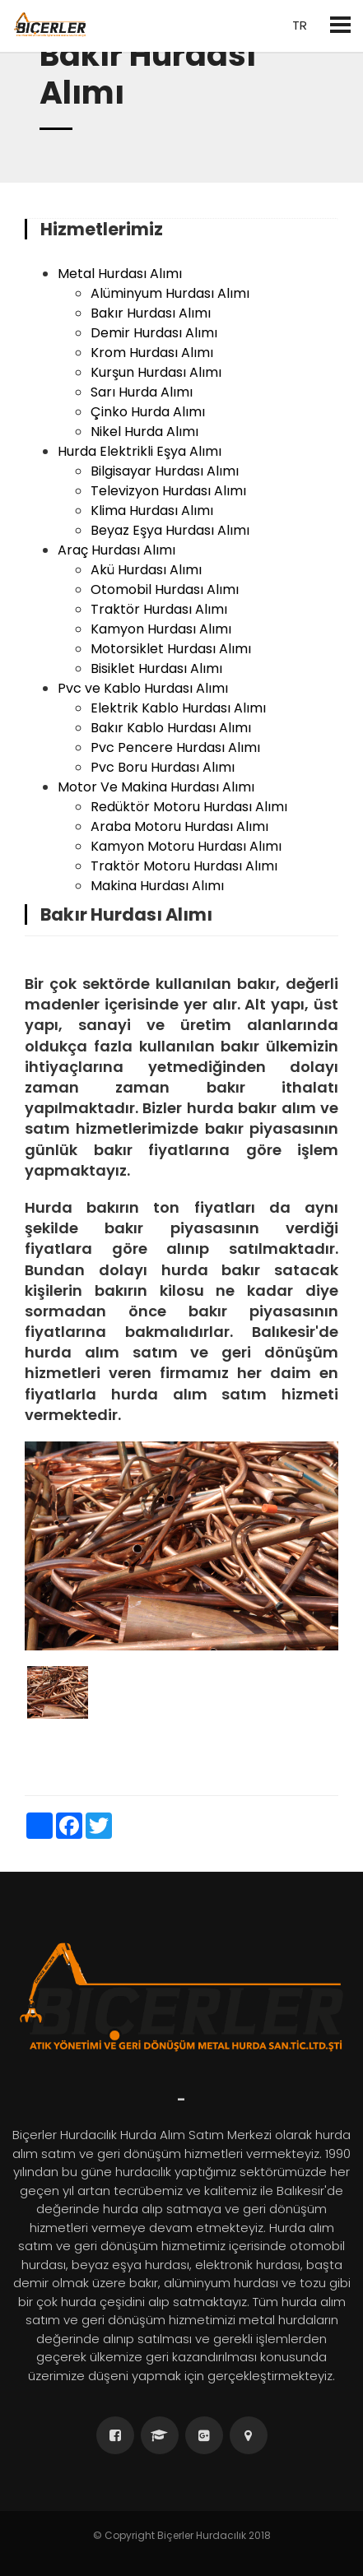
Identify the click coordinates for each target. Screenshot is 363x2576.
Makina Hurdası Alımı (157, 885)
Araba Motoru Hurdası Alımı (179, 826)
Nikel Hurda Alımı (144, 431)
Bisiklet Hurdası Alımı (156, 668)
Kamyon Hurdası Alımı (161, 629)
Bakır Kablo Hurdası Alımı (171, 727)
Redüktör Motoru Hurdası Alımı (189, 806)
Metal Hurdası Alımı (120, 273)
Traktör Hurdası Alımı (159, 609)
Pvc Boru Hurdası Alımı (163, 767)
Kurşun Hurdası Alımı (156, 372)
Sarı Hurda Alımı (142, 392)
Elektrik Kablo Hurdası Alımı (178, 708)
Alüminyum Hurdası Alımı (170, 293)
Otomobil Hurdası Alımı (165, 589)
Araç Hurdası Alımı (116, 550)
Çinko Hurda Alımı (148, 411)
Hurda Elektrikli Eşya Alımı (139, 451)
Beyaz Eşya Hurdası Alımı (170, 530)
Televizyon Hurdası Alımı (168, 490)
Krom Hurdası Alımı (152, 352)
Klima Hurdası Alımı (152, 510)
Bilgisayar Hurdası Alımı (165, 471)
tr (298, 25)
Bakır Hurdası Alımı (151, 313)
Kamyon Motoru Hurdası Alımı (186, 846)
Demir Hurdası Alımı (154, 332)
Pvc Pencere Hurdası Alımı (175, 747)
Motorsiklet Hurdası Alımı (171, 648)
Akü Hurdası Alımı (146, 569)
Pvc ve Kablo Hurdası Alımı (143, 688)
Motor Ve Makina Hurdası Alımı (156, 786)
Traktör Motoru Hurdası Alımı (184, 865)
